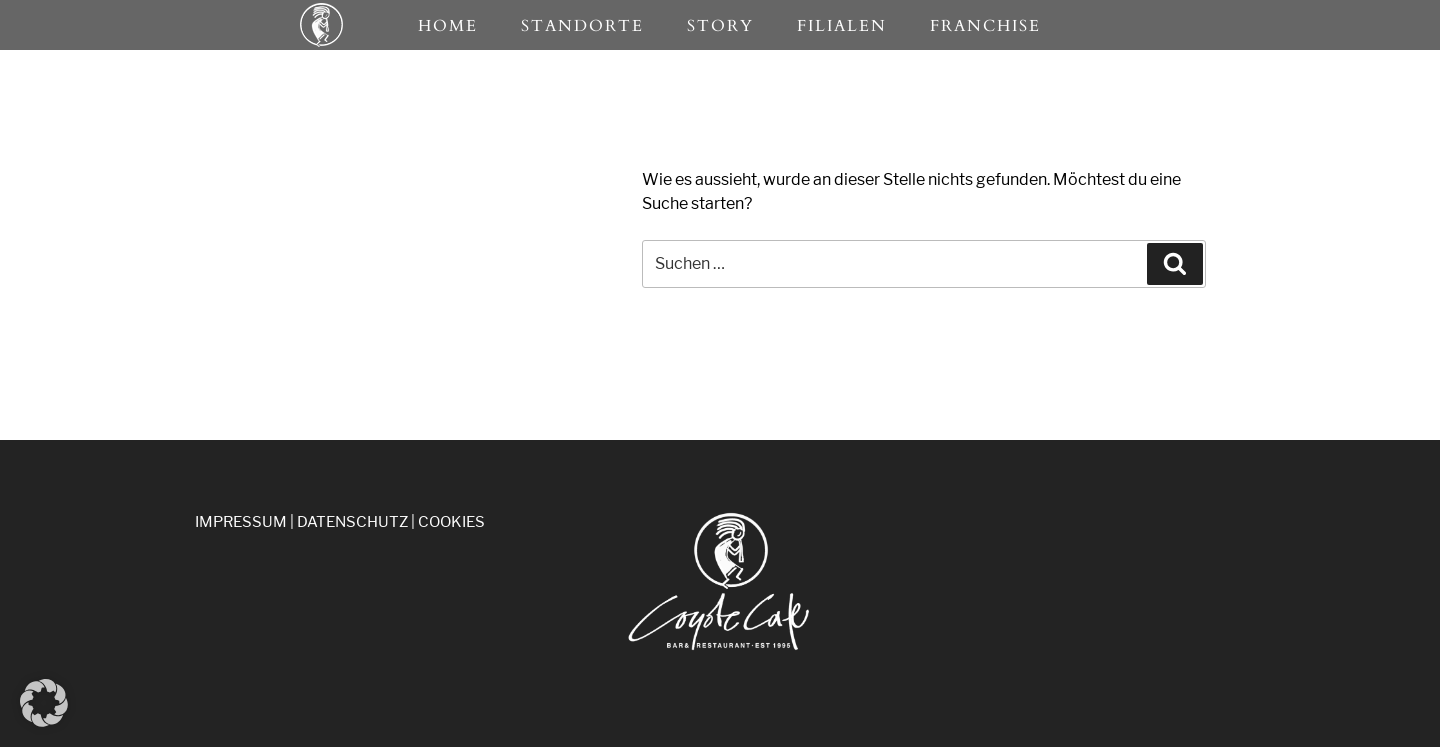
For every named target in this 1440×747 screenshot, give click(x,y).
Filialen (842, 26)
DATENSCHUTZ (352, 522)
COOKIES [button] (451, 522)
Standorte (582, 26)
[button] (44, 703)
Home (448, 26)
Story (720, 26)
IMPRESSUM (241, 522)
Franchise (985, 26)
